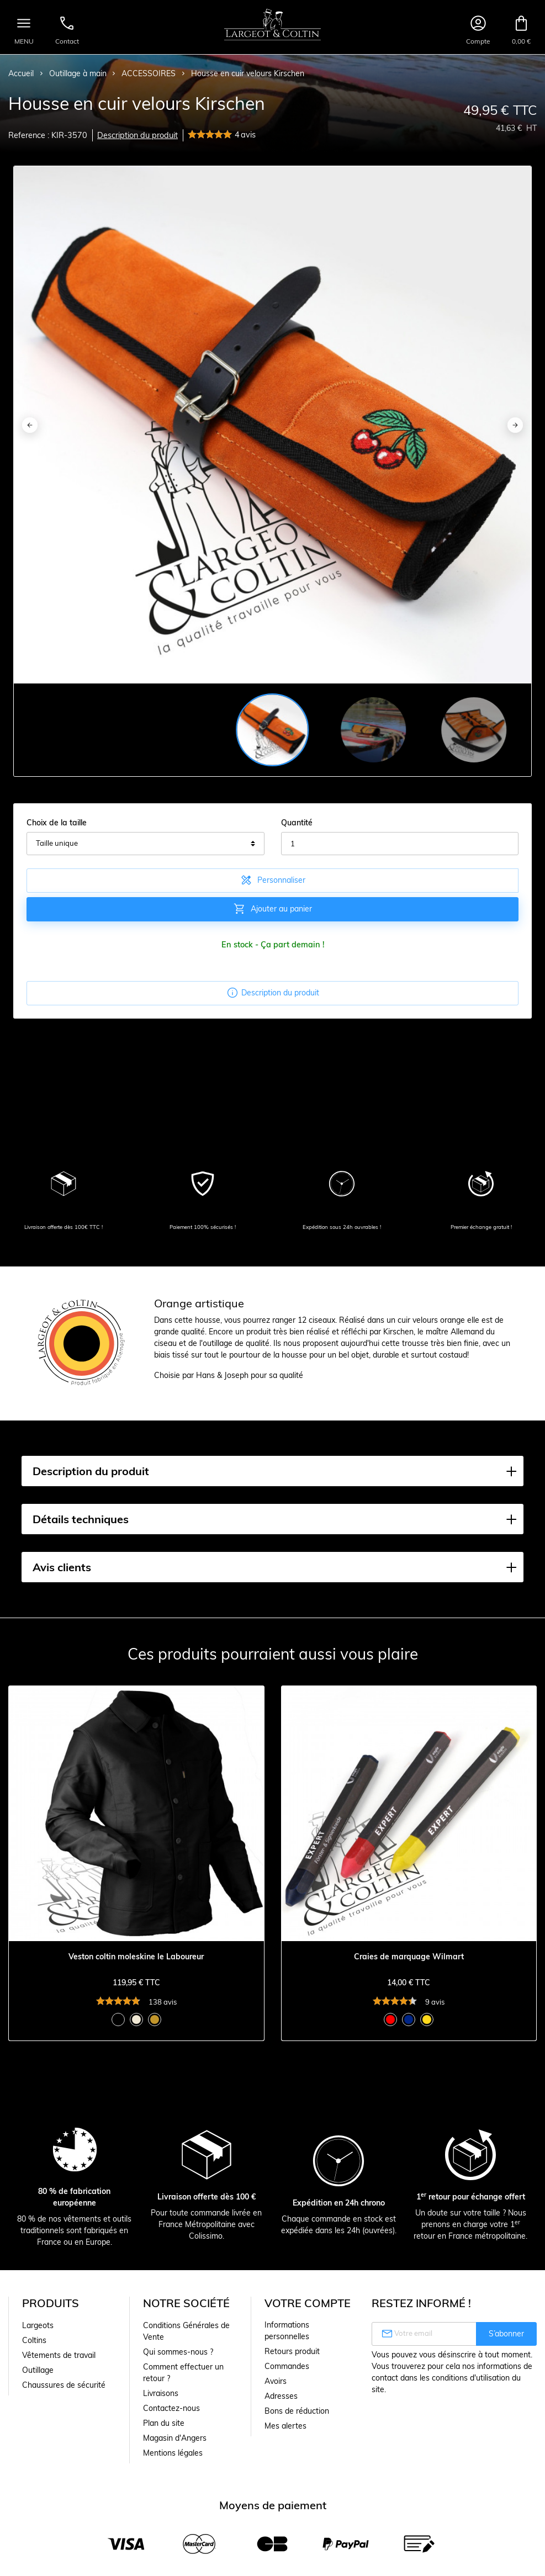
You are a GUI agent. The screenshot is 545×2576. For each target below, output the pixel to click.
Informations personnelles (286, 2330)
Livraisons (160, 2393)
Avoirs (275, 2381)
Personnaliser (272, 880)
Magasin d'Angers (175, 2438)
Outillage (38, 2370)
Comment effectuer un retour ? (183, 2372)
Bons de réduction (296, 2411)
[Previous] (30, 425)
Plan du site (163, 2423)
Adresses (281, 2396)
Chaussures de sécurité (63, 2385)
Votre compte (307, 2303)
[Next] (515, 425)
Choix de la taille (57, 823)
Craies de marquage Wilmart (409, 1957)
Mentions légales (173, 2453)
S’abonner (506, 2334)
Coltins (34, 2340)
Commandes (286, 2366)
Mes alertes (285, 2426)
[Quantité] (400, 843)
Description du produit (137, 135)
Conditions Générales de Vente (186, 2331)
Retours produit (292, 2351)
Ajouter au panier (272, 908)
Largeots (38, 2325)
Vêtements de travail (59, 2355)
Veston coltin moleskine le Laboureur (136, 1957)
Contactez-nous (171, 2408)
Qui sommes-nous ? (178, 2352)
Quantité (297, 823)
